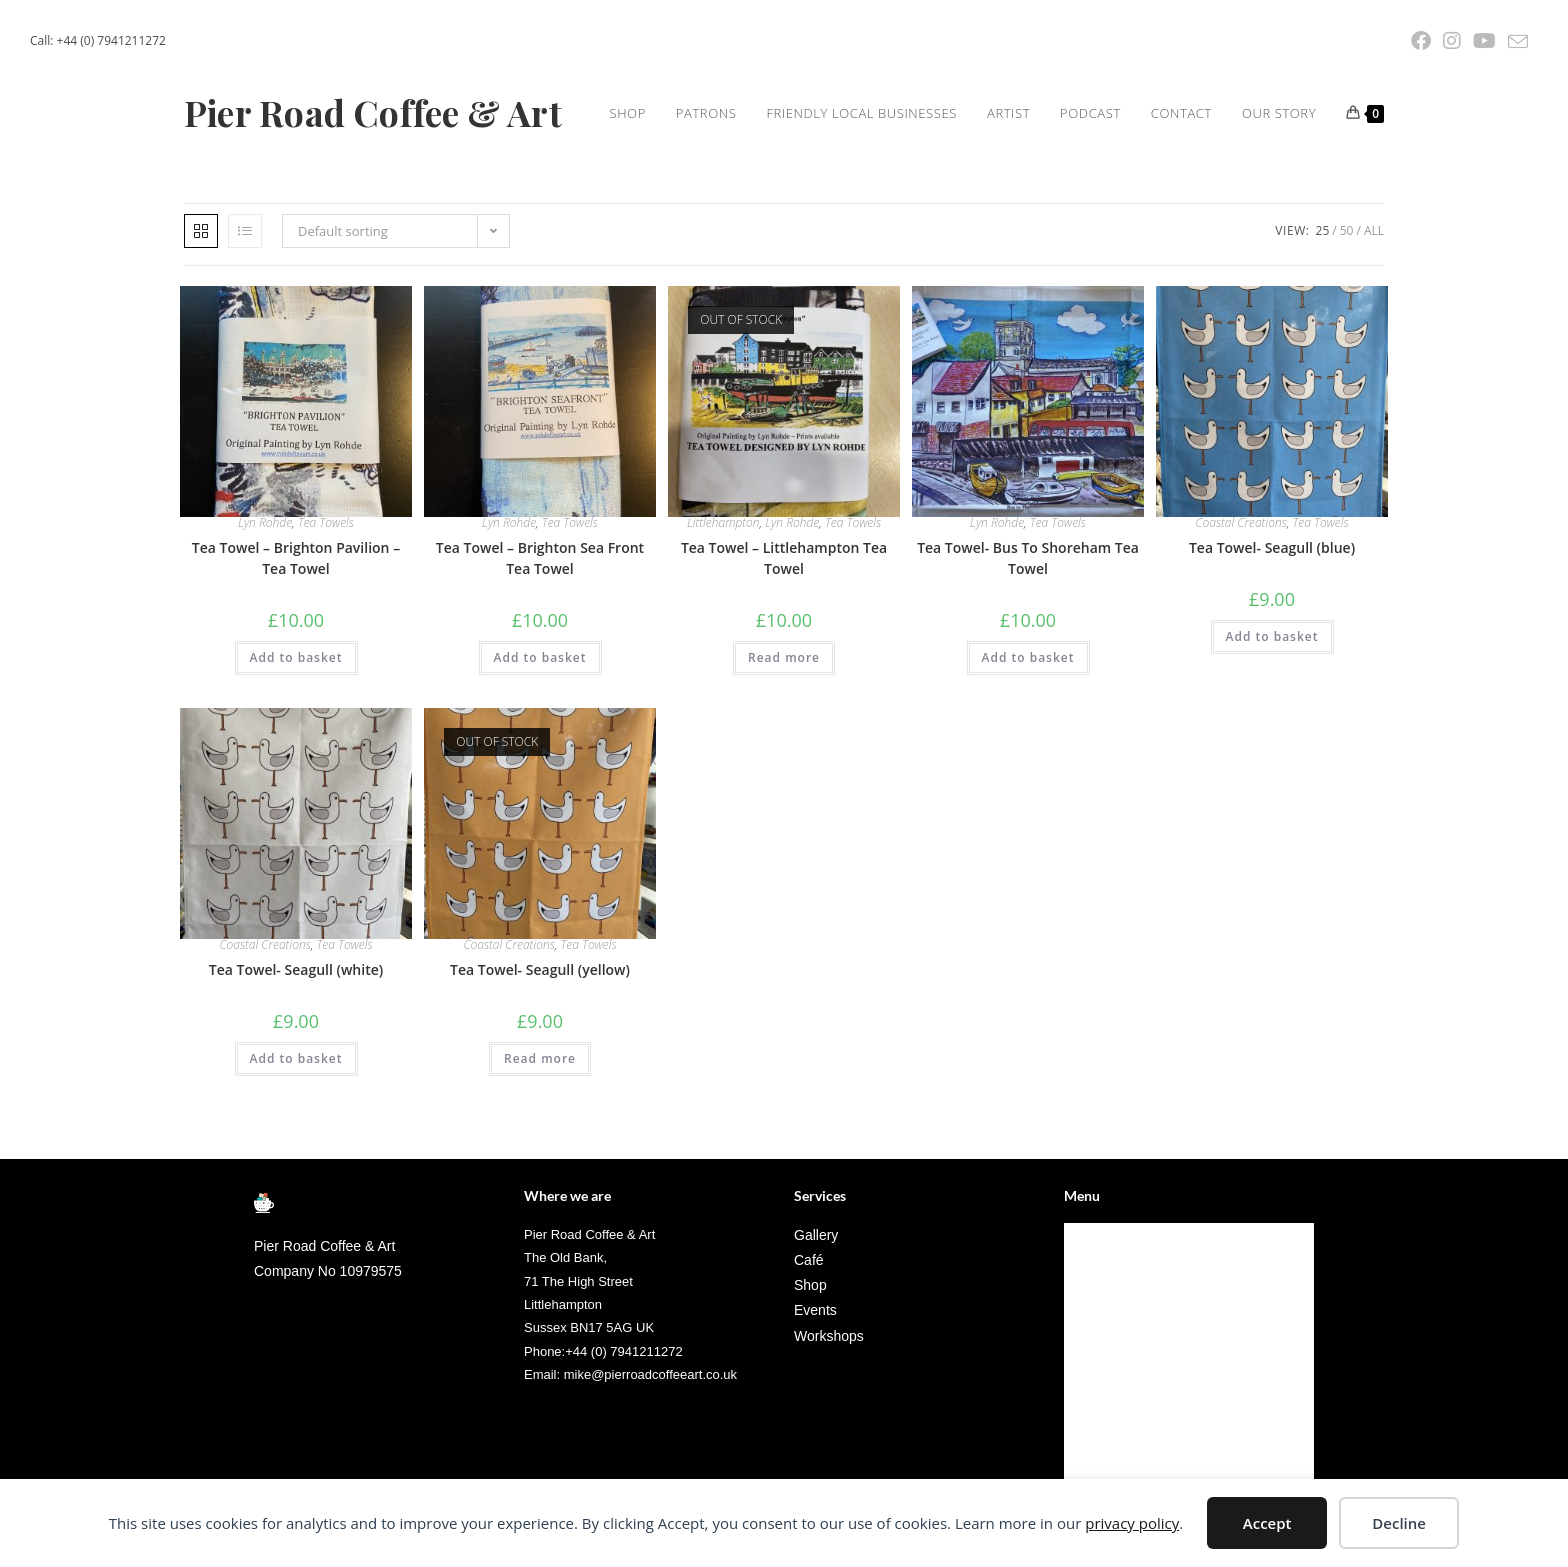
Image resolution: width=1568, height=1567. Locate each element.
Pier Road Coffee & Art (393, 112)
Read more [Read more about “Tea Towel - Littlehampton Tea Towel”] (784, 737)
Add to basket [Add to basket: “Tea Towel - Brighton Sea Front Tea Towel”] (540, 737)
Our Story (1104, 1458)
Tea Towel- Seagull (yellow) (540, 1049)
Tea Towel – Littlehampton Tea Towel (784, 638)
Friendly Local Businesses (1153, 1362)
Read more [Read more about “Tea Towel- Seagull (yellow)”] (540, 1138)
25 (1323, 310)
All (1374, 310)
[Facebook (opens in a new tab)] (1421, 41)
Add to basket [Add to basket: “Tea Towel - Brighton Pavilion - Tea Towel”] (296, 737)
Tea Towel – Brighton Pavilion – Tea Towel (296, 638)
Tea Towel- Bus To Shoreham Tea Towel (1028, 638)
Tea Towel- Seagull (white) (296, 1049)
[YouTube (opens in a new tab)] (1484, 41)
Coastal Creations (1240, 602)
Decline (1399, 1523)
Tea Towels (326, 602)
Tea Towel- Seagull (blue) (1272, 627)
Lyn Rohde (265, 602)
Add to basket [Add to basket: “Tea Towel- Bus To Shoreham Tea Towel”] (1028, 737)
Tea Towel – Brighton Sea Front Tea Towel (540, 638)
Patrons (1098, 1338)
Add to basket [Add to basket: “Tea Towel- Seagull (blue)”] (1272, 716)
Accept (1267, 1523)
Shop (1089, 1314)
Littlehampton (723, 602)
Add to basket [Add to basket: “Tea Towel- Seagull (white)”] (296, 1138)
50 (1347, 310)
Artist (1092, 1386)
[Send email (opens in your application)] (1515, 42)
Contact (1099, 1434)
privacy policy (1132, 1523)
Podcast (1099, 1410)
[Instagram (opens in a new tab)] (1452, 41)
